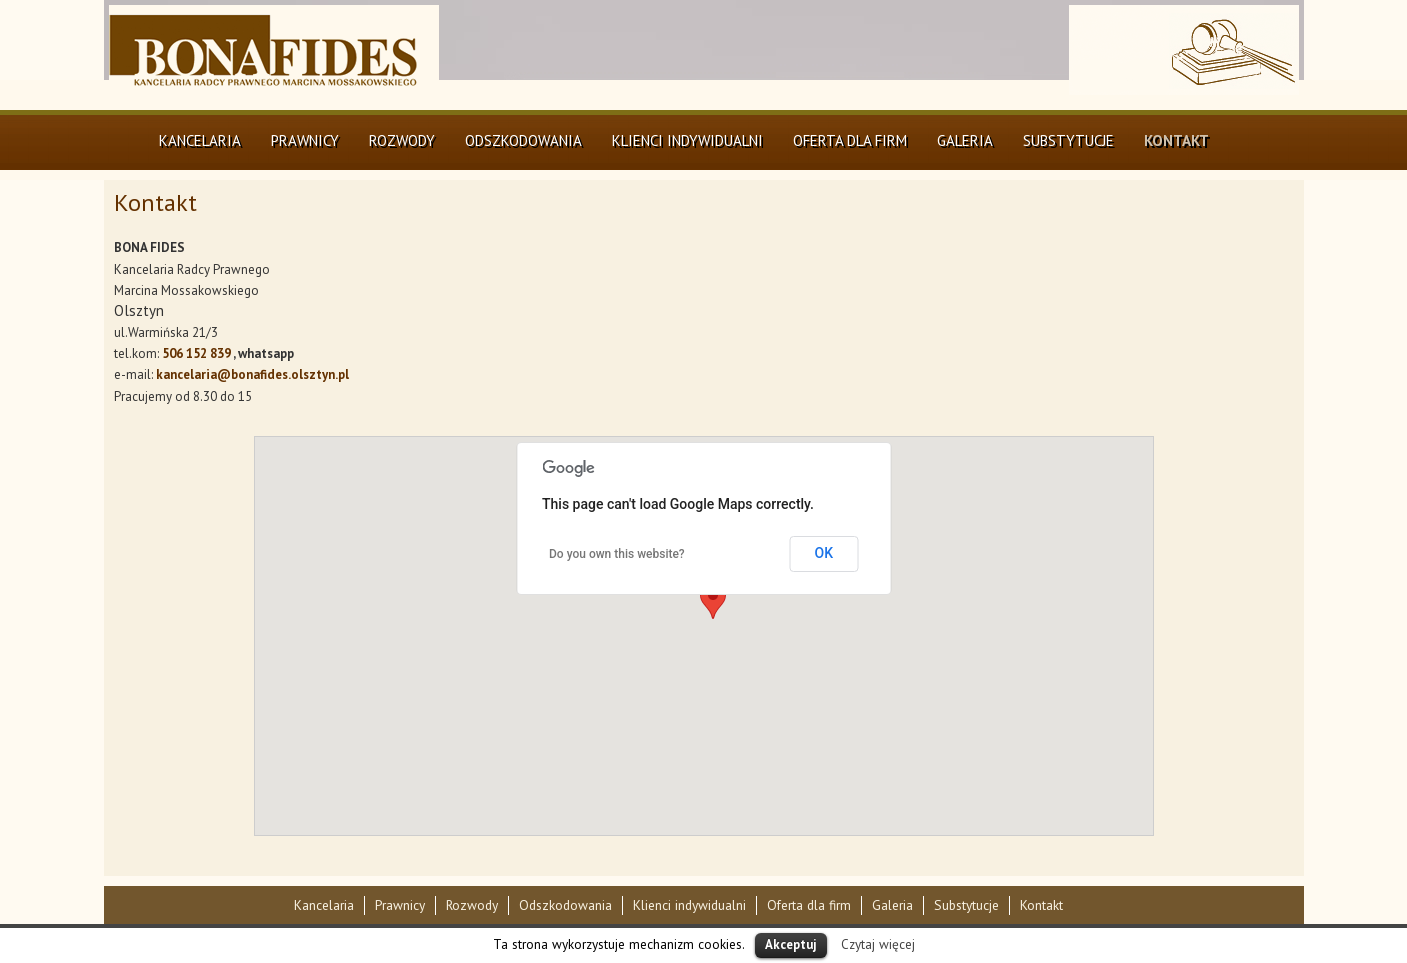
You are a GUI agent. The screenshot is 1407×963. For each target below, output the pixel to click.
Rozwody (402, 140)
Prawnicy (305, 140)
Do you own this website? (617, 554)
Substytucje (1068, 140)
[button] (713, 600)
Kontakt (1176, 140)
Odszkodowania (523, 140)
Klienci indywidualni (687, 140)
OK (824, 553)
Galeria (965, 140)
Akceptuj (791, 944)
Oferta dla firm (850, 140)
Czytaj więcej (878, 944)
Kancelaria (200, 140)
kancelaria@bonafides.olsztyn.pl (252, 374)
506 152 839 (196, 353)
